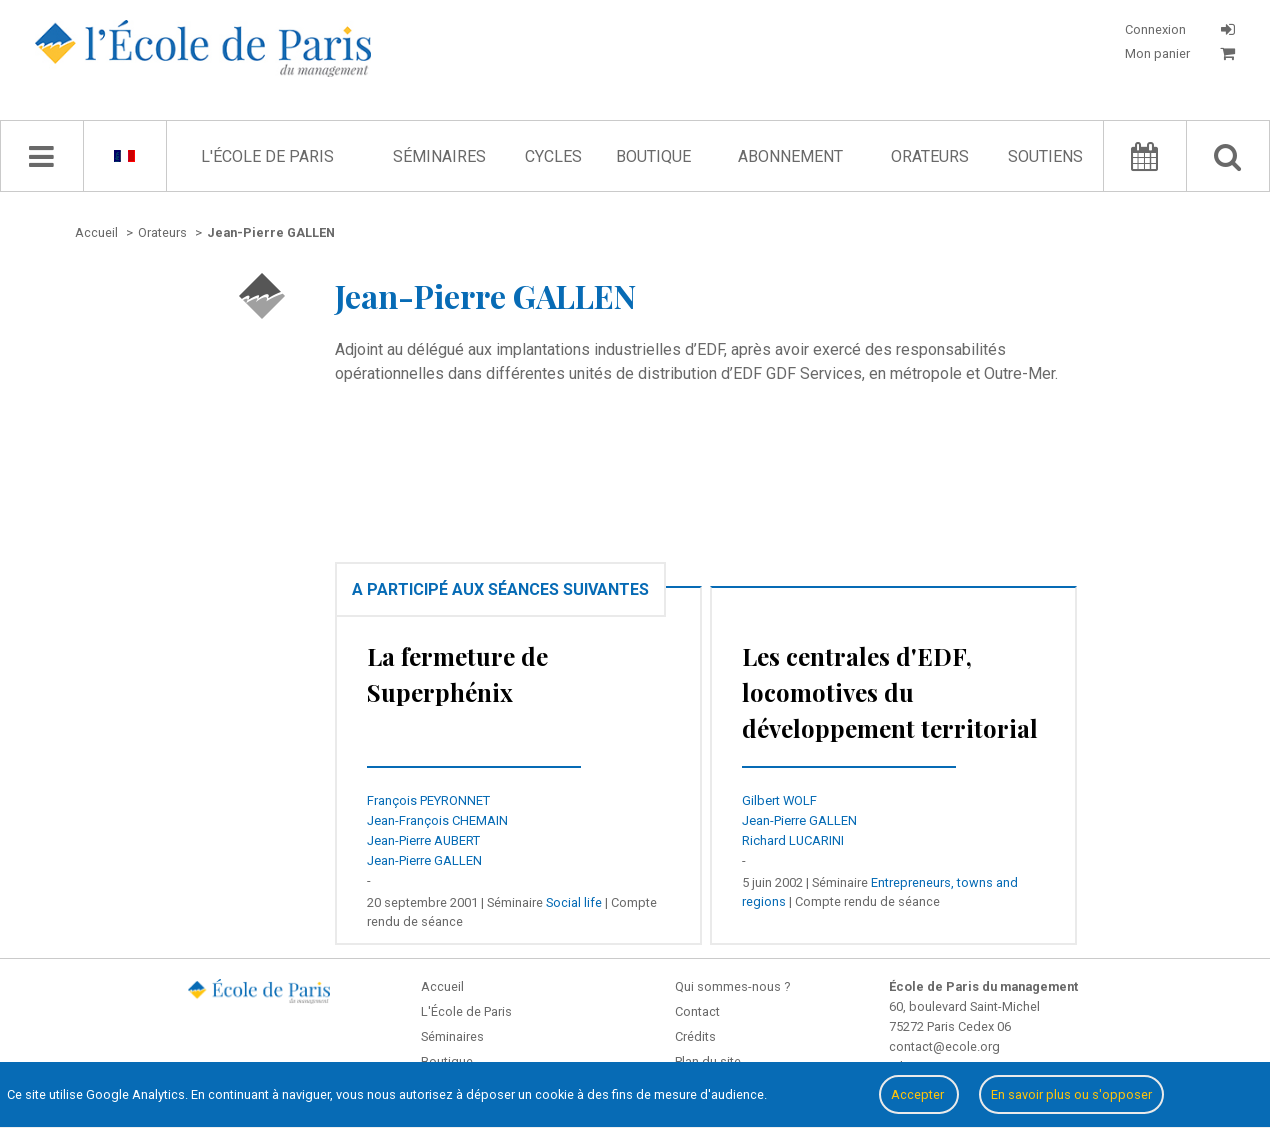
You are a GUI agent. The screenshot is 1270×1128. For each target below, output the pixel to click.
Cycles (553, 156)
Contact (697, 1011)
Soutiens (1045, 156)
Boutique (653, 156)
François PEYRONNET (428, 800)
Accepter (919, 1094)
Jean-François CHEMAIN (437, 820)
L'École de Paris (267, 156)
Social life (574, 902)
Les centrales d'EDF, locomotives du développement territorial (890, 692)
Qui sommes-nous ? (732, 986)
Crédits (695, 1036)
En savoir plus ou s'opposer (1071, 1094)
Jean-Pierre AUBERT (423, 840)
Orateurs (930, 156)
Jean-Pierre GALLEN (424, 860)
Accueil (442, 986)
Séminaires (439, 156)
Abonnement (790, 156)
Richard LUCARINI (793, 840)
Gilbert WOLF (779, 800)
